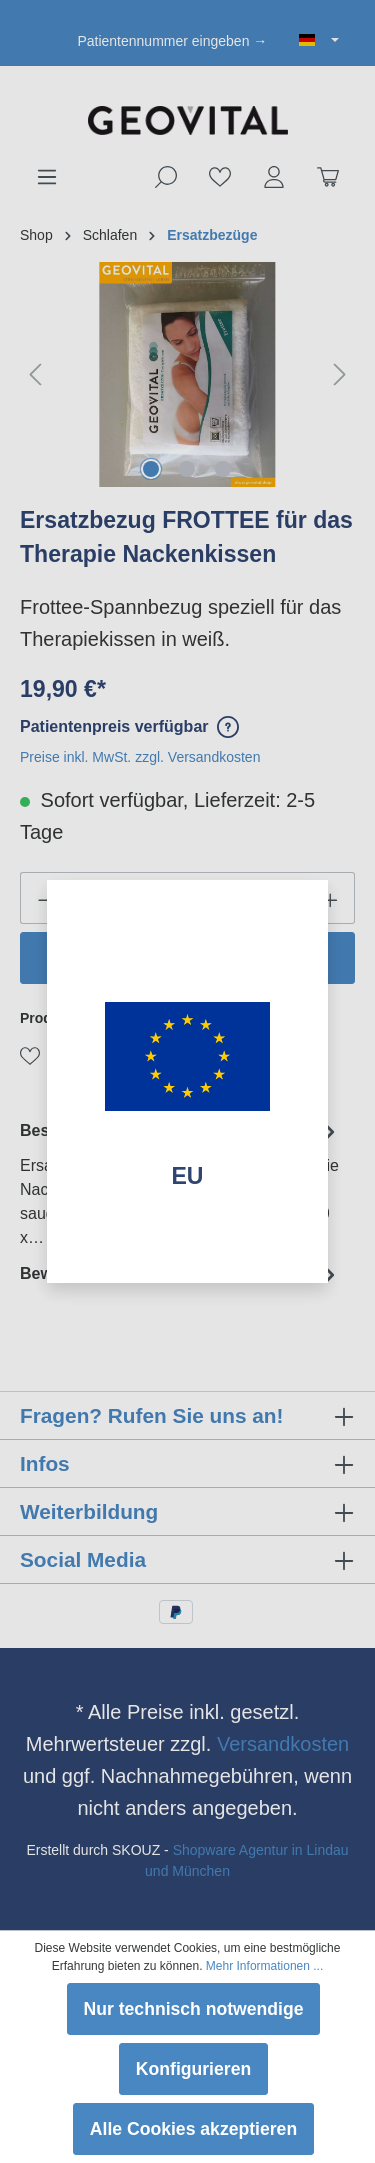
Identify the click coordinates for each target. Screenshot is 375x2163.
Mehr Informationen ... (264, 1966)
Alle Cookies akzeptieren (193, 2129)
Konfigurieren (193, 2069)
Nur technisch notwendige (194, 2009)
